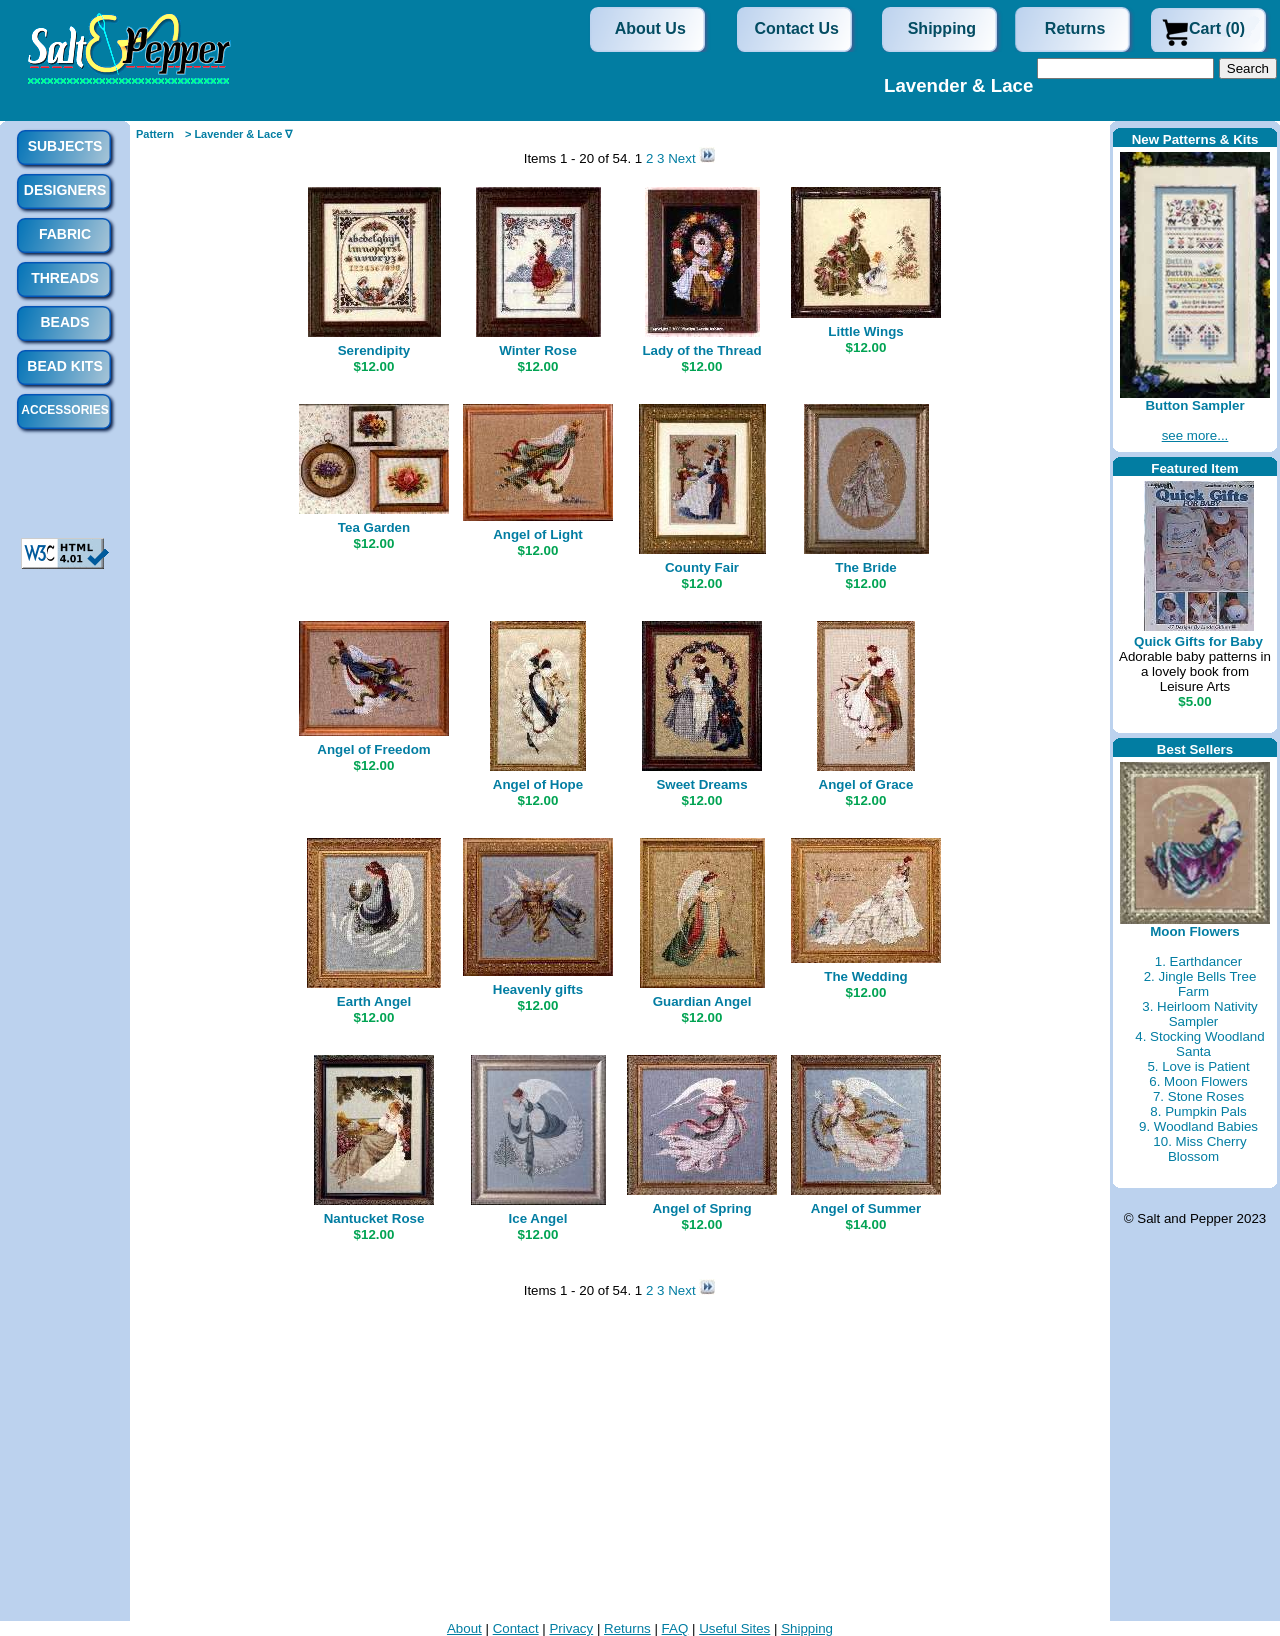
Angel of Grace (866, 784)
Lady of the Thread (701, 350)
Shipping (942, 28)
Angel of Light (538, 534)
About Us (650, 28)
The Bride (865, 567)
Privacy (571, 1628)
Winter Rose (538, 350)
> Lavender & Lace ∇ (239, 134)
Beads (64, 322)
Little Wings (865, 331)
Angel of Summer (866, 1208)
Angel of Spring (701, 1208)
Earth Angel (374, 1001)
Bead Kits (64, 366)
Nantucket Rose (374, 1218)
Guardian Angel (702, 1001)
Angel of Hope (538, 784)
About (464, 1628)
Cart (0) (1217, 28)
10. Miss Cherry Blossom (1199, 1149)
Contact (516, 1628)
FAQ (675, 1628)
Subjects (65, 146)
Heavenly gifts (538, 989)
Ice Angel (538, 1218)
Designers (65, 190)
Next (683, 158)
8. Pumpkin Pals (1198, 1111)
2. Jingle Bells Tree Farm (1200, 984)
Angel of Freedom (373, 749)
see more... (1195, 435)
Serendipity (374, 350)
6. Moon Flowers (1198, 1081)
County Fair (702, 567)
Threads (65, 278)
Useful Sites (734, 1628)
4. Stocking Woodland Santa (1199, 1044)
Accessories (64, 410)
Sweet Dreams (701, 784)
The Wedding (865, 976)
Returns (1075, 28)
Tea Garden (374, 527)
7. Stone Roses (1198, 1096)
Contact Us (797, 28)
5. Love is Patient (1198, 1066)
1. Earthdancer (1198, 961)
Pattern (155, 134)
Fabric (65, 234)
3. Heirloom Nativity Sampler (1200, 1014)
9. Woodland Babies (1198, 1126)
